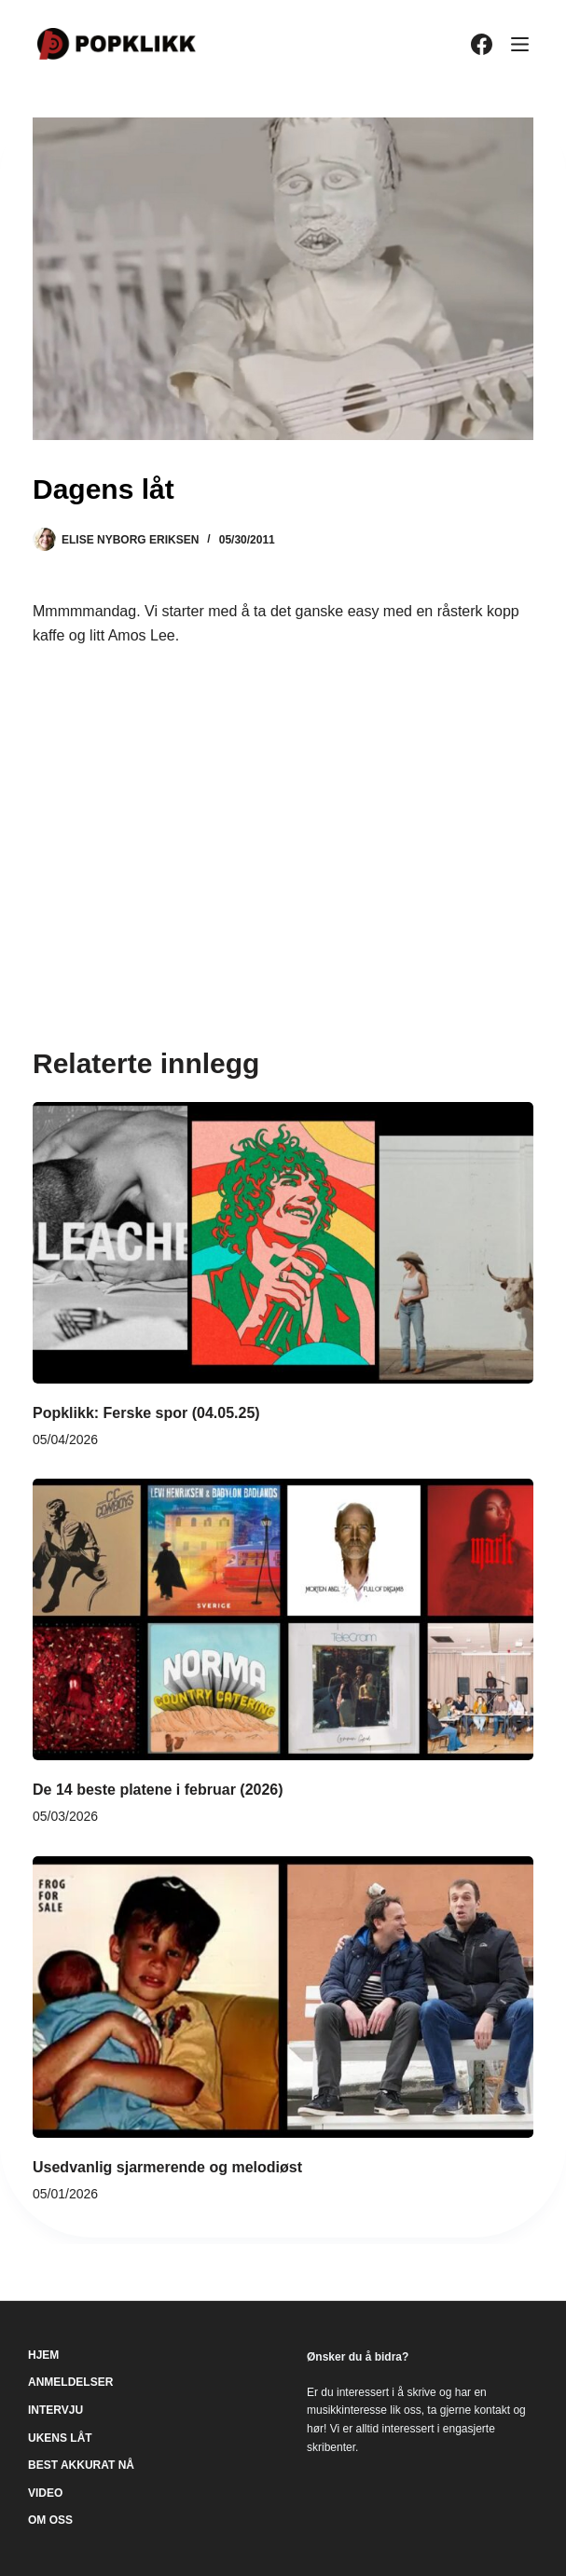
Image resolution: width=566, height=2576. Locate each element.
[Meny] (520, 44)
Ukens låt (60, 2438)
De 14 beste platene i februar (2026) (158, 1790)
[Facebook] (481, 44)
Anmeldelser (70, 2382)
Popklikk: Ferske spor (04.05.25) (146, 1413)
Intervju (55, 2410)
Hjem (43, 2355)
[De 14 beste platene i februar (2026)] (283, 1619)
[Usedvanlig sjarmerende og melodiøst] (283, 1997)
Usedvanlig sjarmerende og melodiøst (167, 2167)
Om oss (50, 2520)
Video (45, 2493)
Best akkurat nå (81, 2465)
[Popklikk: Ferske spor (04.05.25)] (283, 1243)
